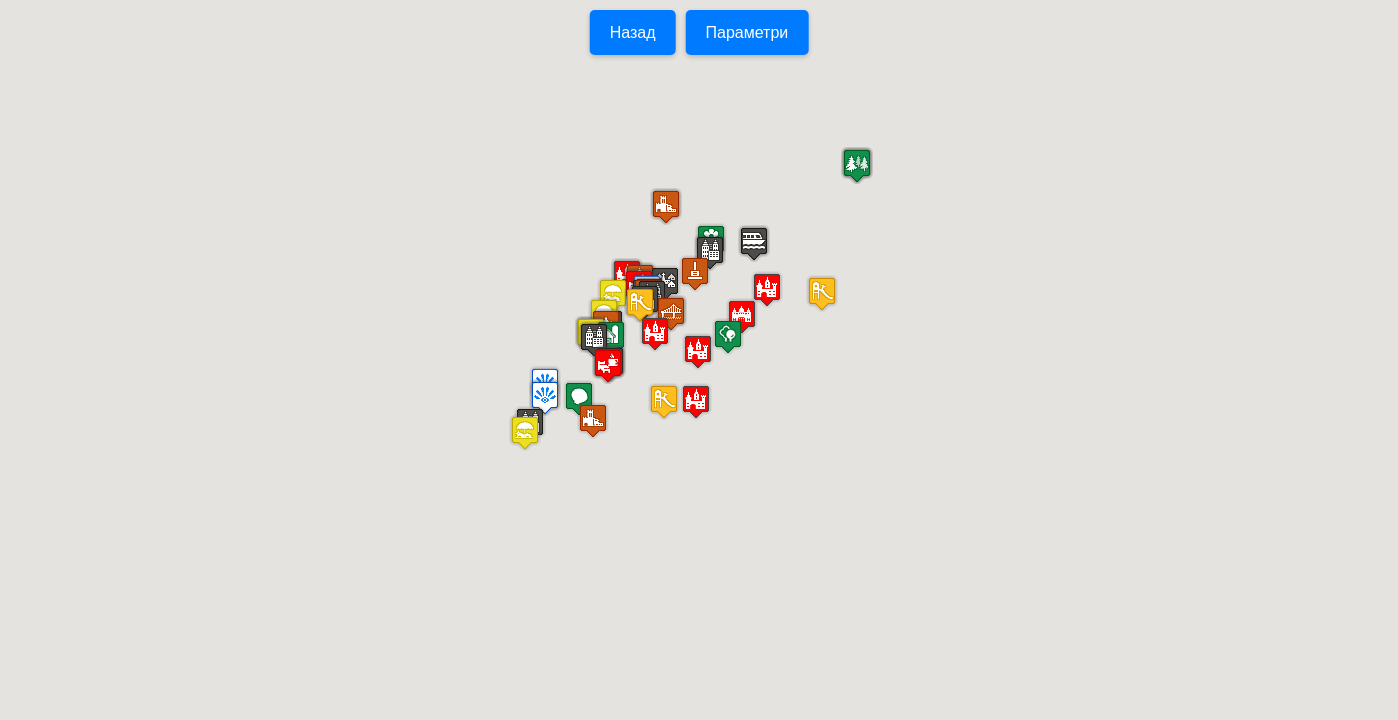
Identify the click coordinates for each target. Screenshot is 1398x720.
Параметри (747, 32)
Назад (633, 32)
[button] (594, 339)
